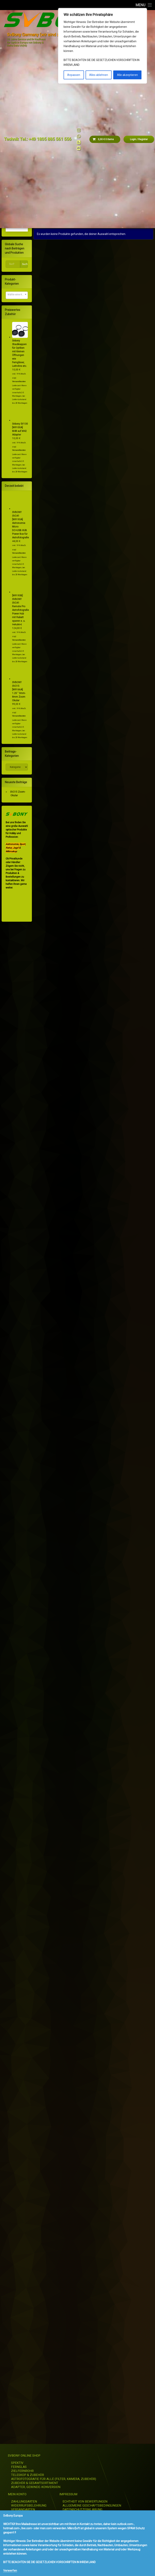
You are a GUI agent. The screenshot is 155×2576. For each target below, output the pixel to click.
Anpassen (73, 75)
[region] (102, 46)
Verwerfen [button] (10, 2570)
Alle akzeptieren (127, 75)
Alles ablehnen (98, 75)
